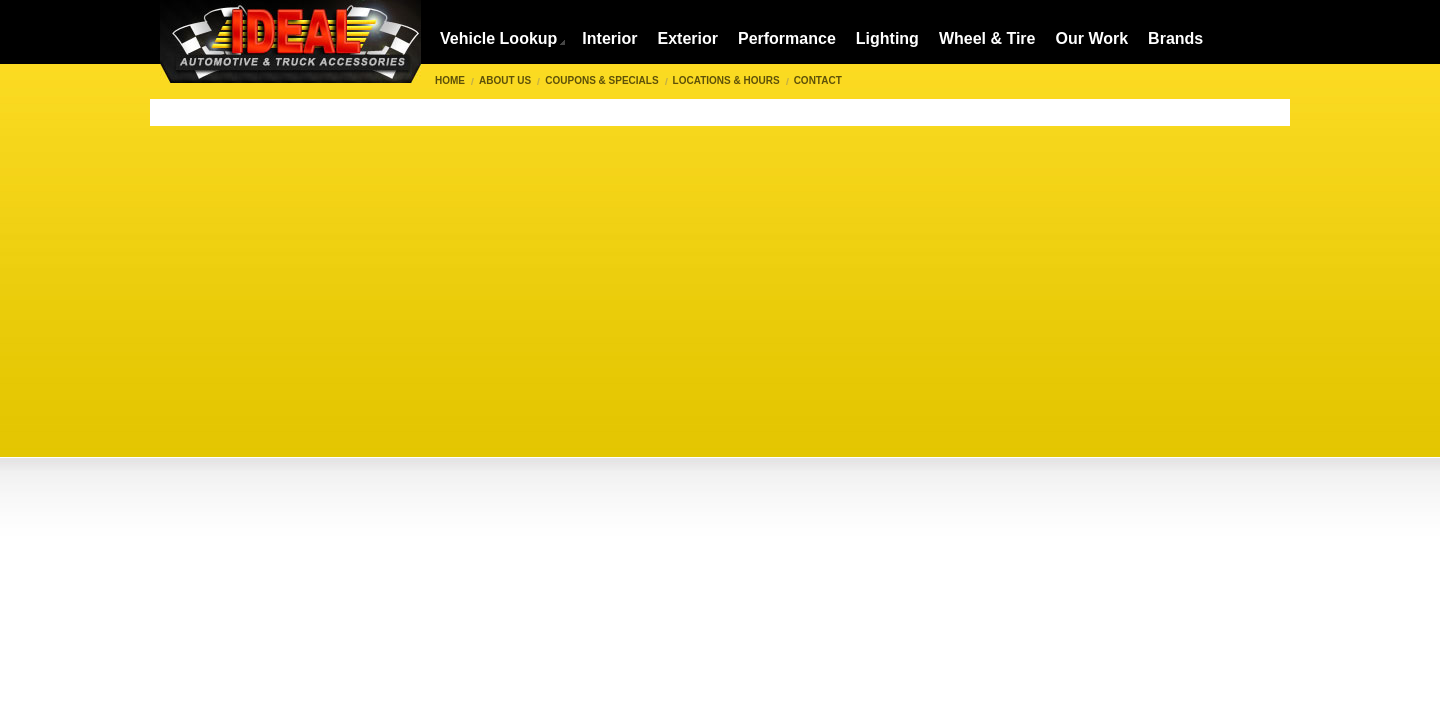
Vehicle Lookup (498, 38)
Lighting (887, 38)
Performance (787, 38)
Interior (609, 38)
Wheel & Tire (987, 38)
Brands (1175, 38)
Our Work (1092, 38)
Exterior (687, 38)
